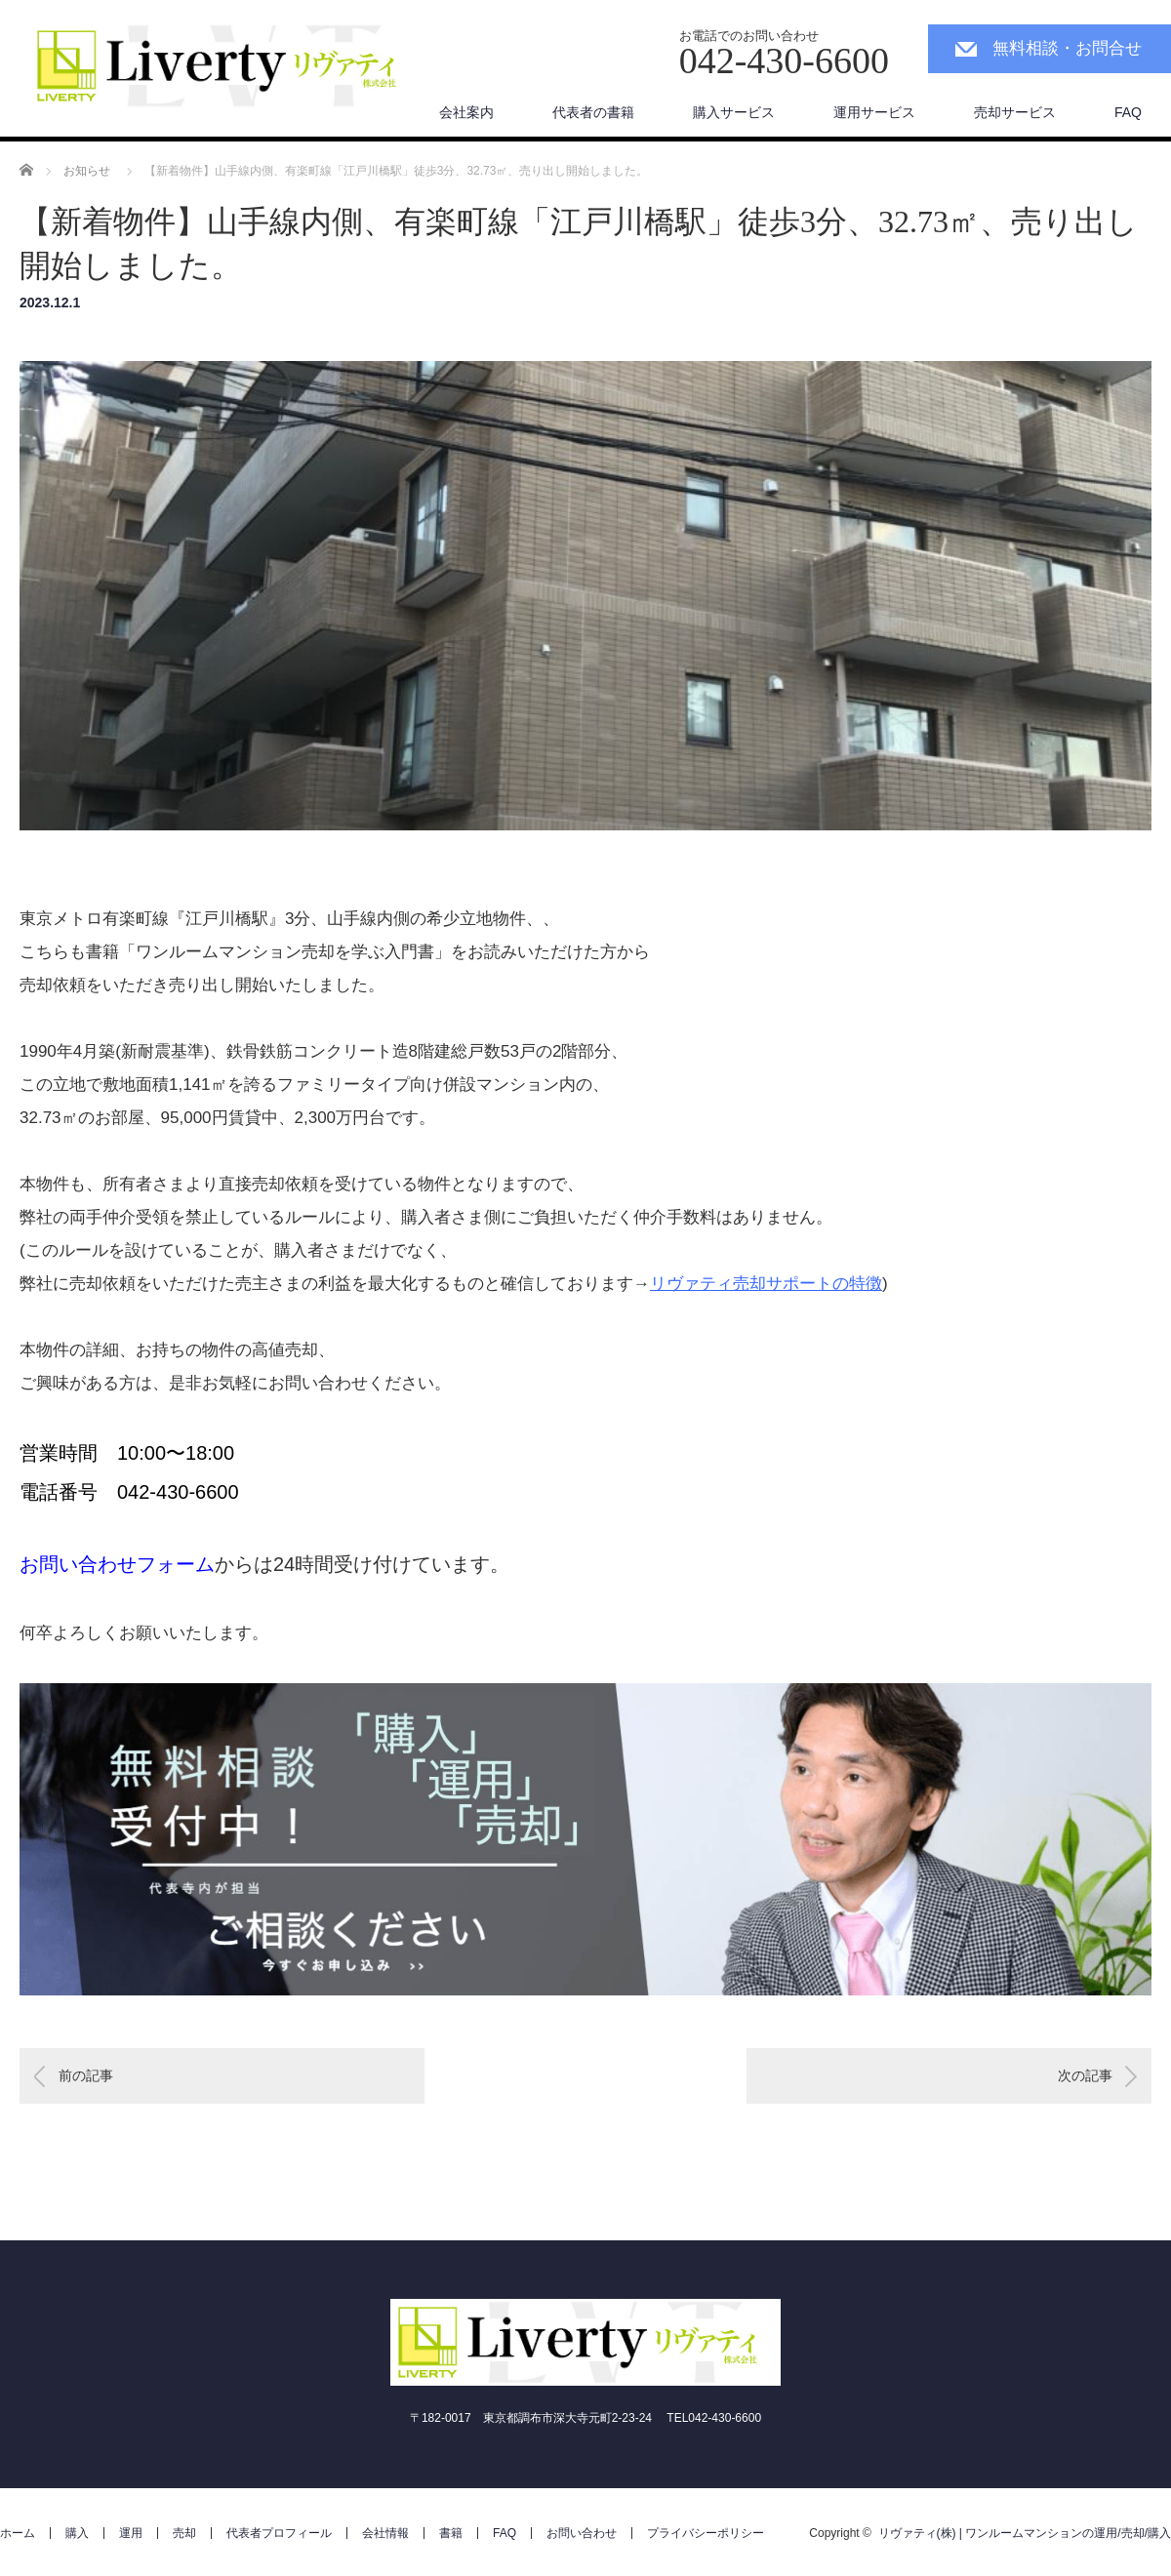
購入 (77, 2533)
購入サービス (734, 112)
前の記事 (86, 2075)
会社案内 (466, 112)
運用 (130, 2533)
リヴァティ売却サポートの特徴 (766, 1283)
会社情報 (385, 2533)
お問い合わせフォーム (117, 1564)
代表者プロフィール (279, 2533)
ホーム (17, 2533)
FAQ (1128, 112)
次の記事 (1085, 2075)
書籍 (451, 2533)
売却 (184, 2533)
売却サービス (1015, 112)
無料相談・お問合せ (1067, 48)
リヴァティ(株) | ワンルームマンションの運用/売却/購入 (1024, 2533)
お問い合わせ (581, 2533)
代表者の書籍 (593, 112)
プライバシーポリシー (705, 2533)
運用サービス (874, 112)
